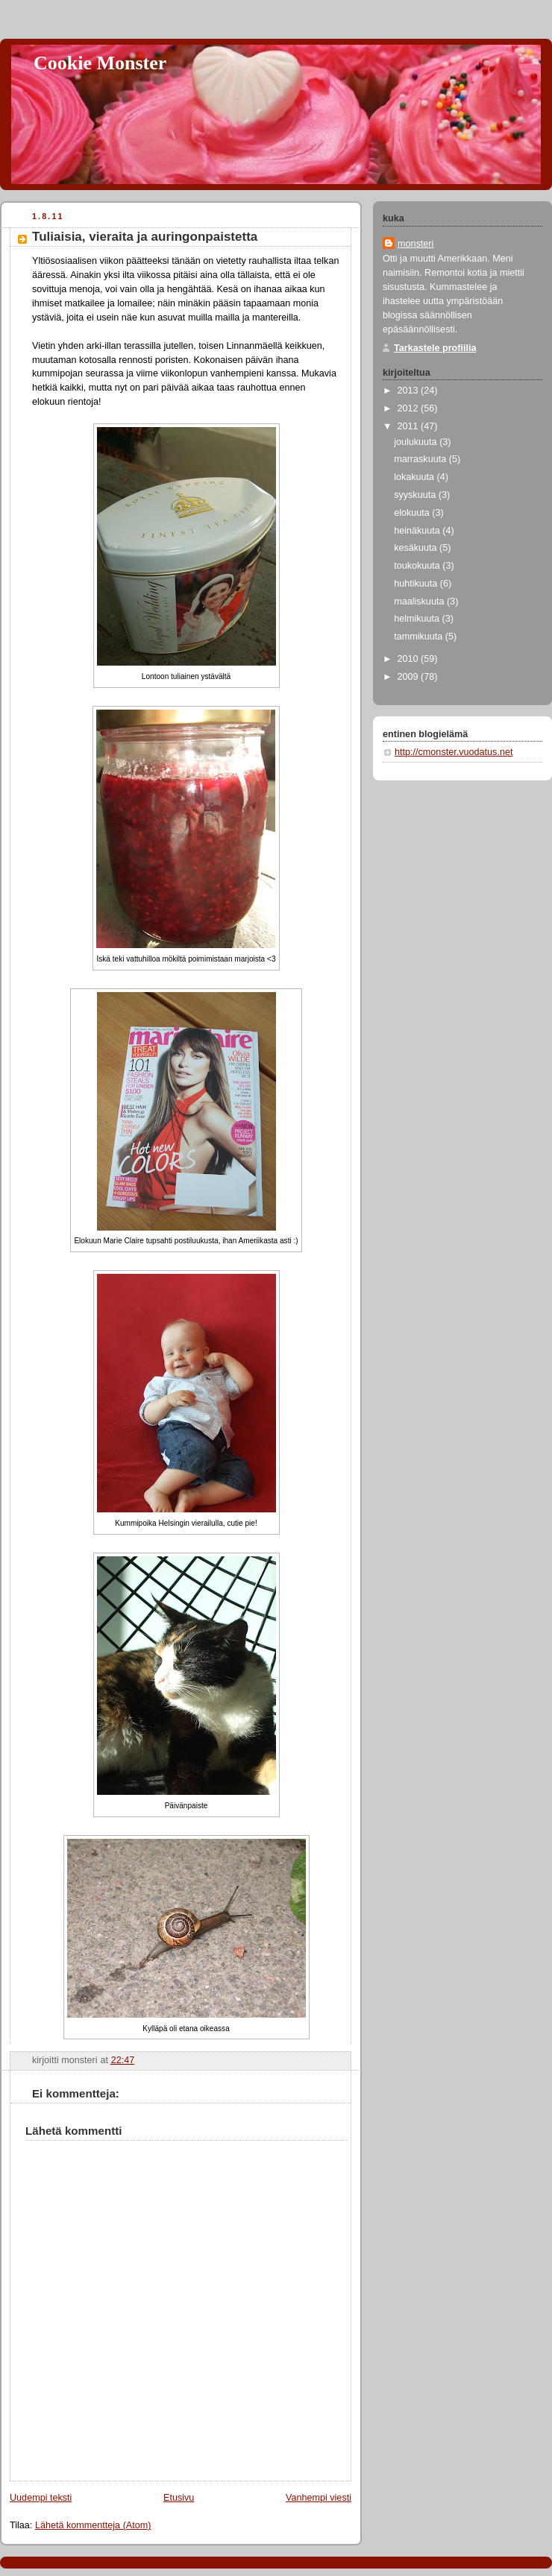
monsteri (415, 244)
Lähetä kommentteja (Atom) (93, 2525)
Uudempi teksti (41, 2498)
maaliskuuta (420, 601)
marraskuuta (421, 459)
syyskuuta (416, 495)
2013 (409, 390)
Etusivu (178, 2498)
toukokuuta (418, 566)
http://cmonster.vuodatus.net (453, 752)
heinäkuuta (418, 530)
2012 (409, 408)
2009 (409, 677)
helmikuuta (418, 618)
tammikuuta (419, 636)
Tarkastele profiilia (435, 348)
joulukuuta (416, 442)
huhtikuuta (417, 583)
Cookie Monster (100, 63)
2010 (409, 659)
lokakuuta (415, 477)
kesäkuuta (416, 548)
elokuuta (413, 513)
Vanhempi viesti (318, 2498)
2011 (409, 426)
